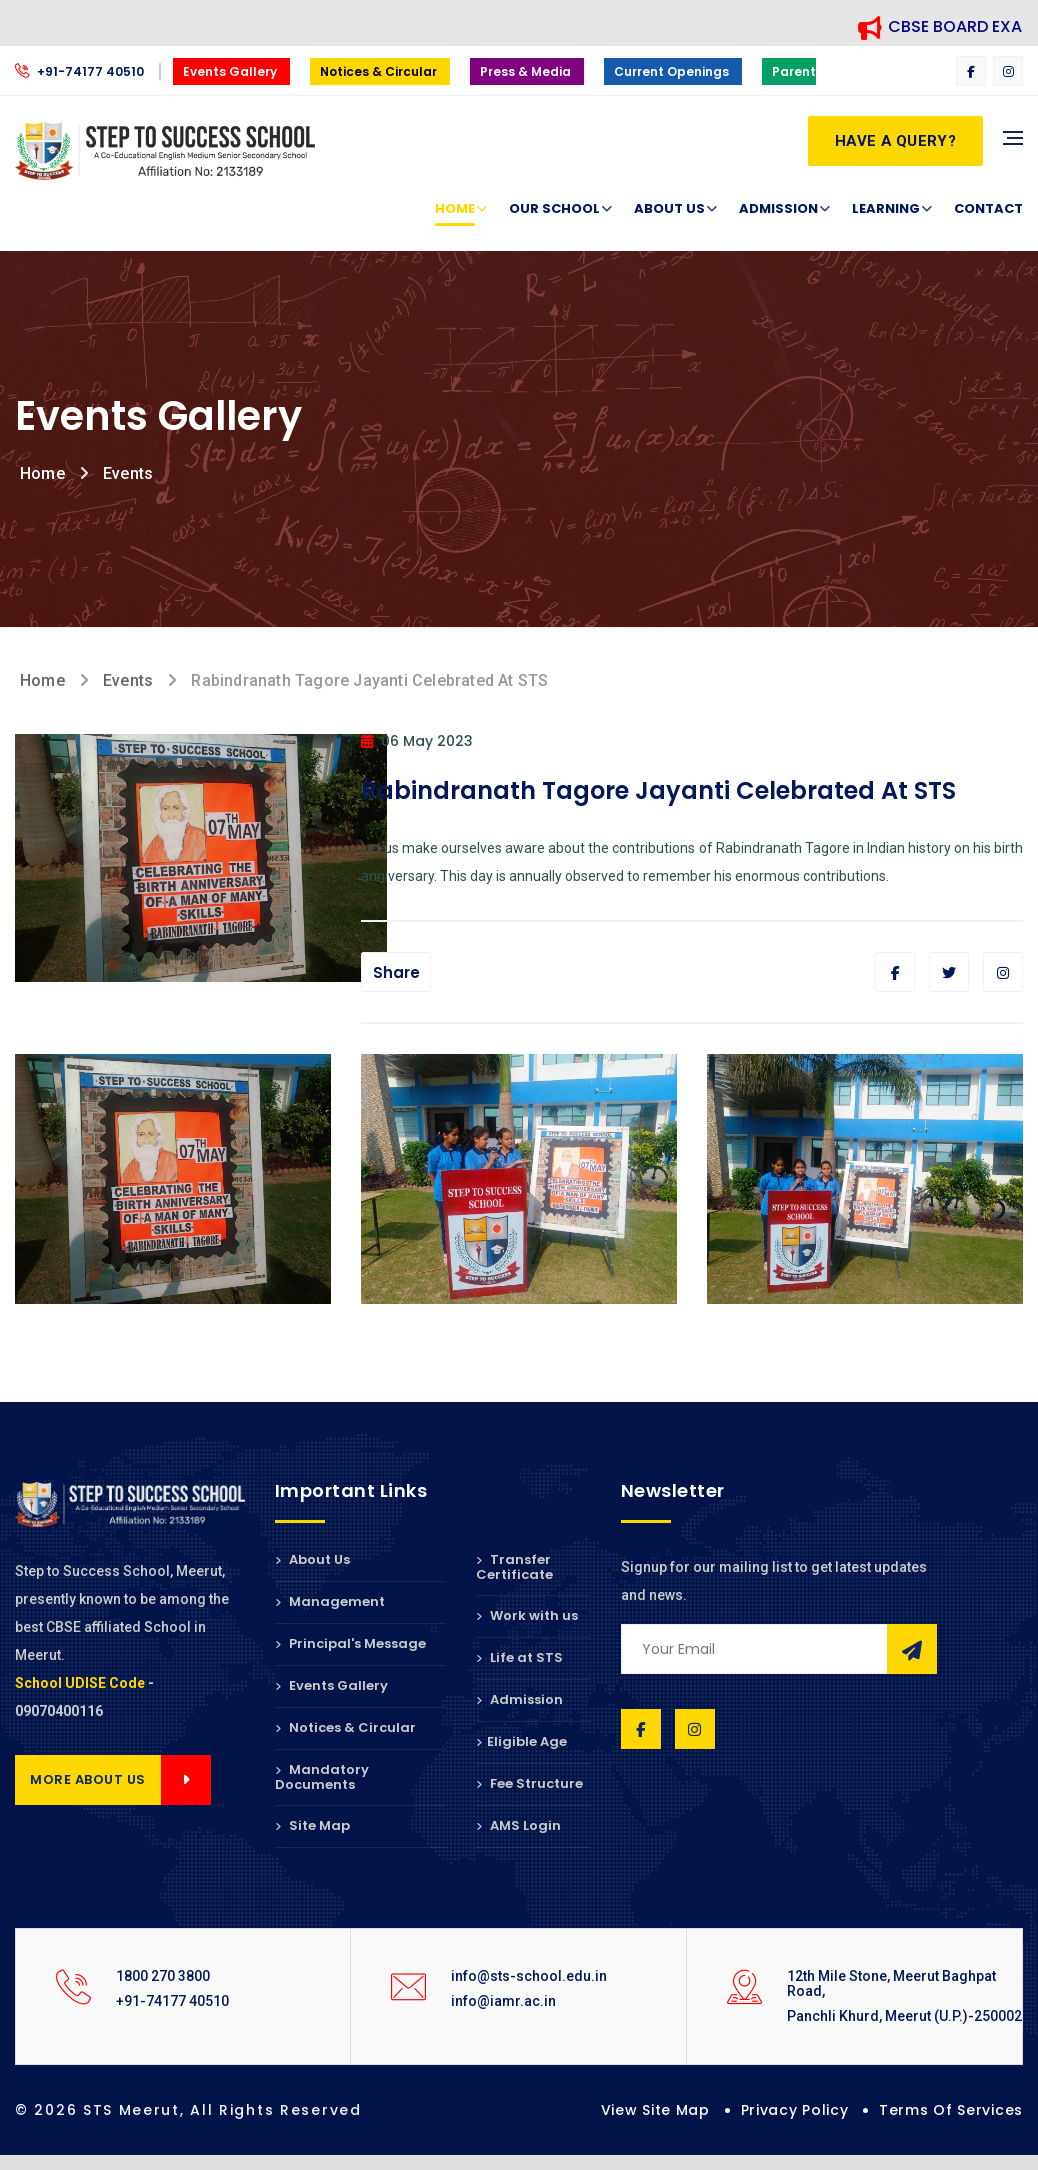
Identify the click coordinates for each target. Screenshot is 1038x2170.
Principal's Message (350, 1643)
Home (455, 209)
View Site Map (655, 2110)
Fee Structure (529, 1783)
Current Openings (673, 71)
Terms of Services (951, 2110)
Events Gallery (231, 71)
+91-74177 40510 (81, 71)
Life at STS (519, 1657)
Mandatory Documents (322, 1777)
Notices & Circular (380, 71)
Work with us (527, 1615)
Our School (554, 209)
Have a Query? (895, 141)
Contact (988, 208)
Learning (886, 209)
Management (330, 1601)
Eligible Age (521, 1741)
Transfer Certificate (514, 1568)
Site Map (312, 1825)
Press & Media (527, 71)
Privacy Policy (795, 2110)
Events (128, 473)
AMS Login (518, 1825)
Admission (778, 209)
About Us (669, 209)
